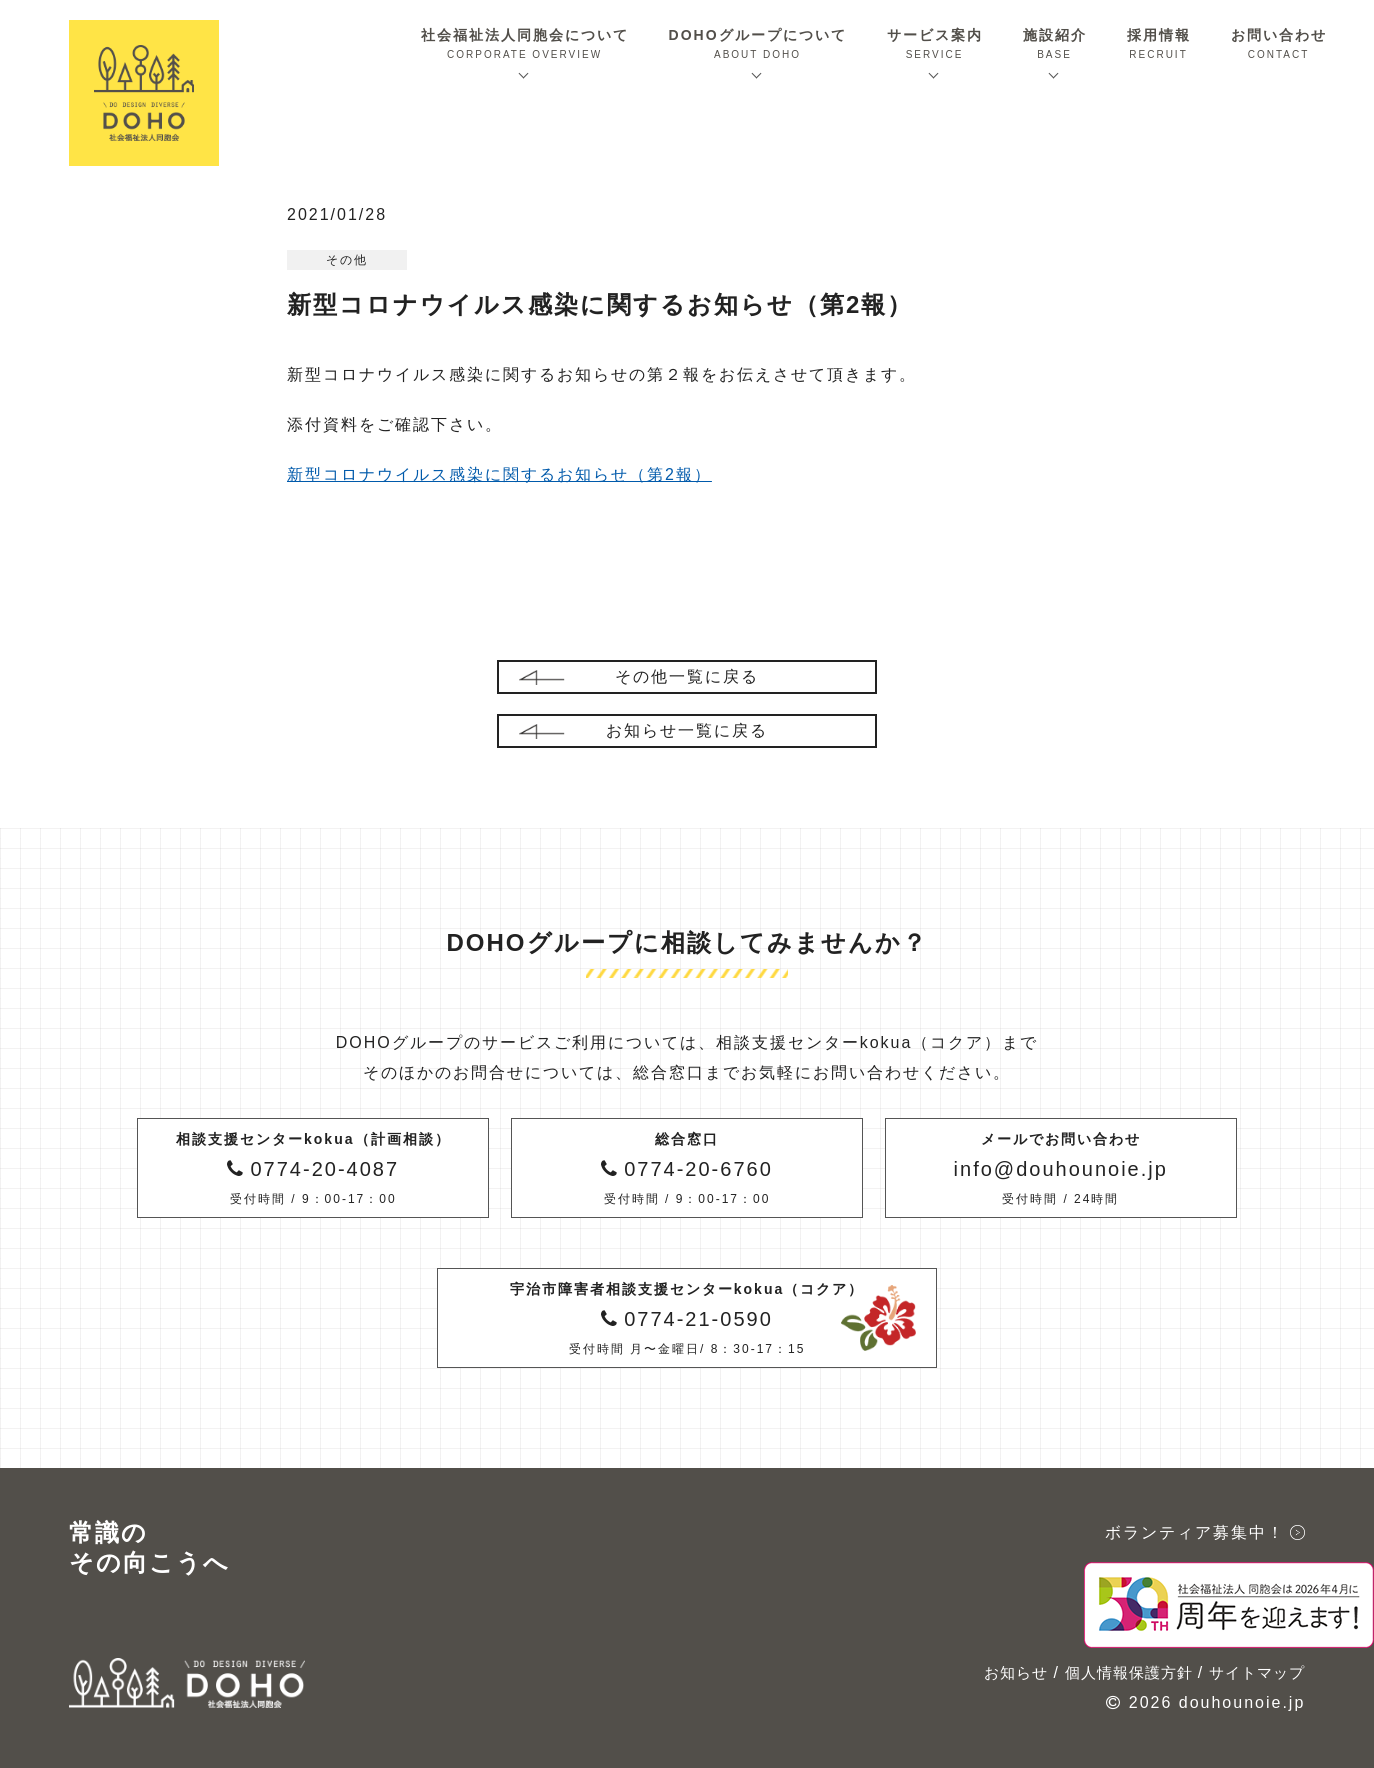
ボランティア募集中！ (1195, 1532)
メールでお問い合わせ (1061, 1170)
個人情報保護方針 (1129, 1672)
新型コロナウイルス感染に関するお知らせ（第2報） (499, 474)
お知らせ (1016, 1672)
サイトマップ (1257, 1672)
